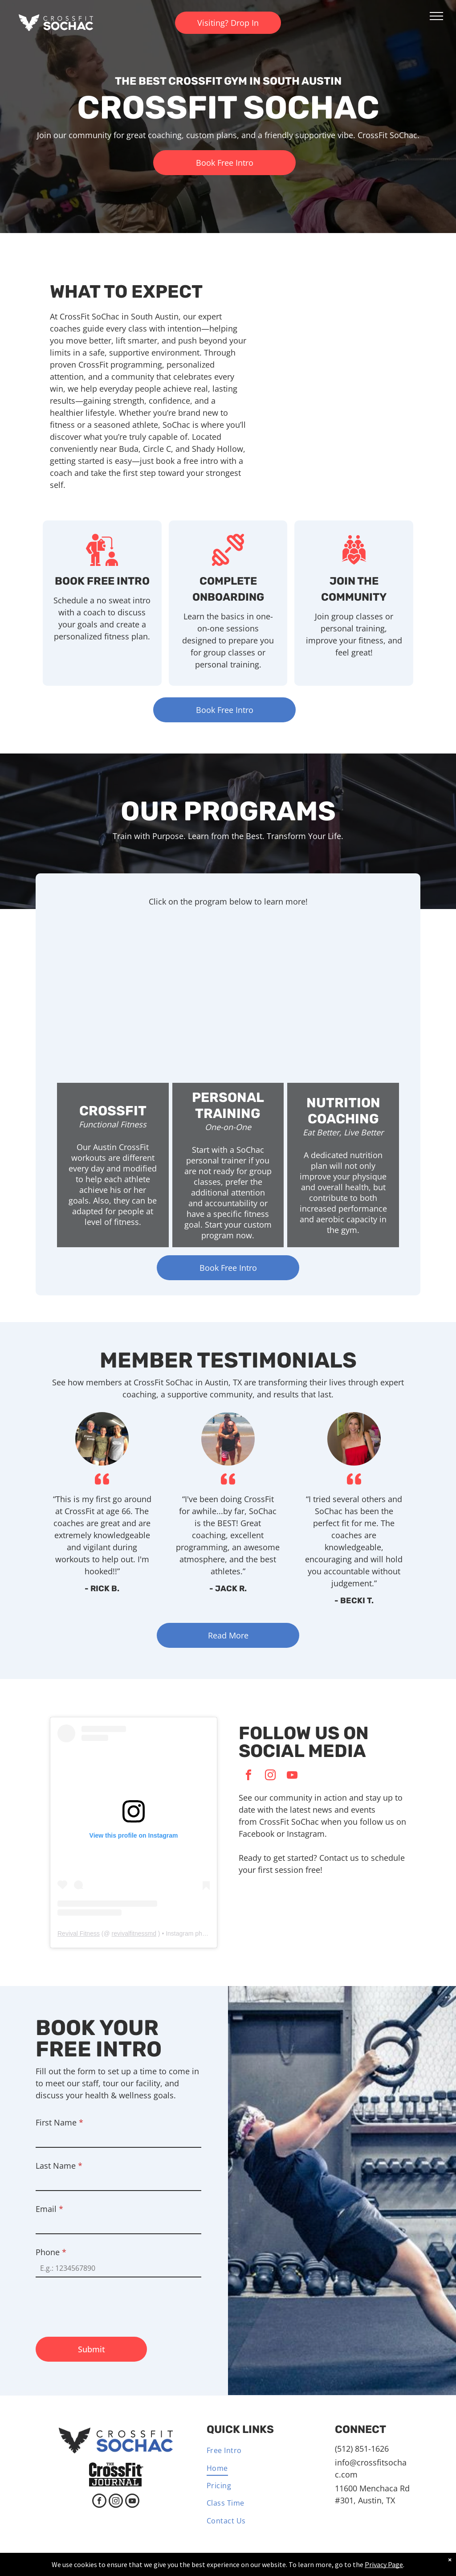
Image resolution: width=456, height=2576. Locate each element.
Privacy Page (384, 2564)
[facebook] (248, 1776)
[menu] (436, 16)
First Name (59, 2122)
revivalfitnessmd (134, 1933)
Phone (51, 2252)
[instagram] (270, 1776)
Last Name (59, 2165)
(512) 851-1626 (362, 2448)
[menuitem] (257, 2451)
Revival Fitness (78, 1933)
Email (49, 2208)
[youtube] (292, 1776)
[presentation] (103, 2303)
